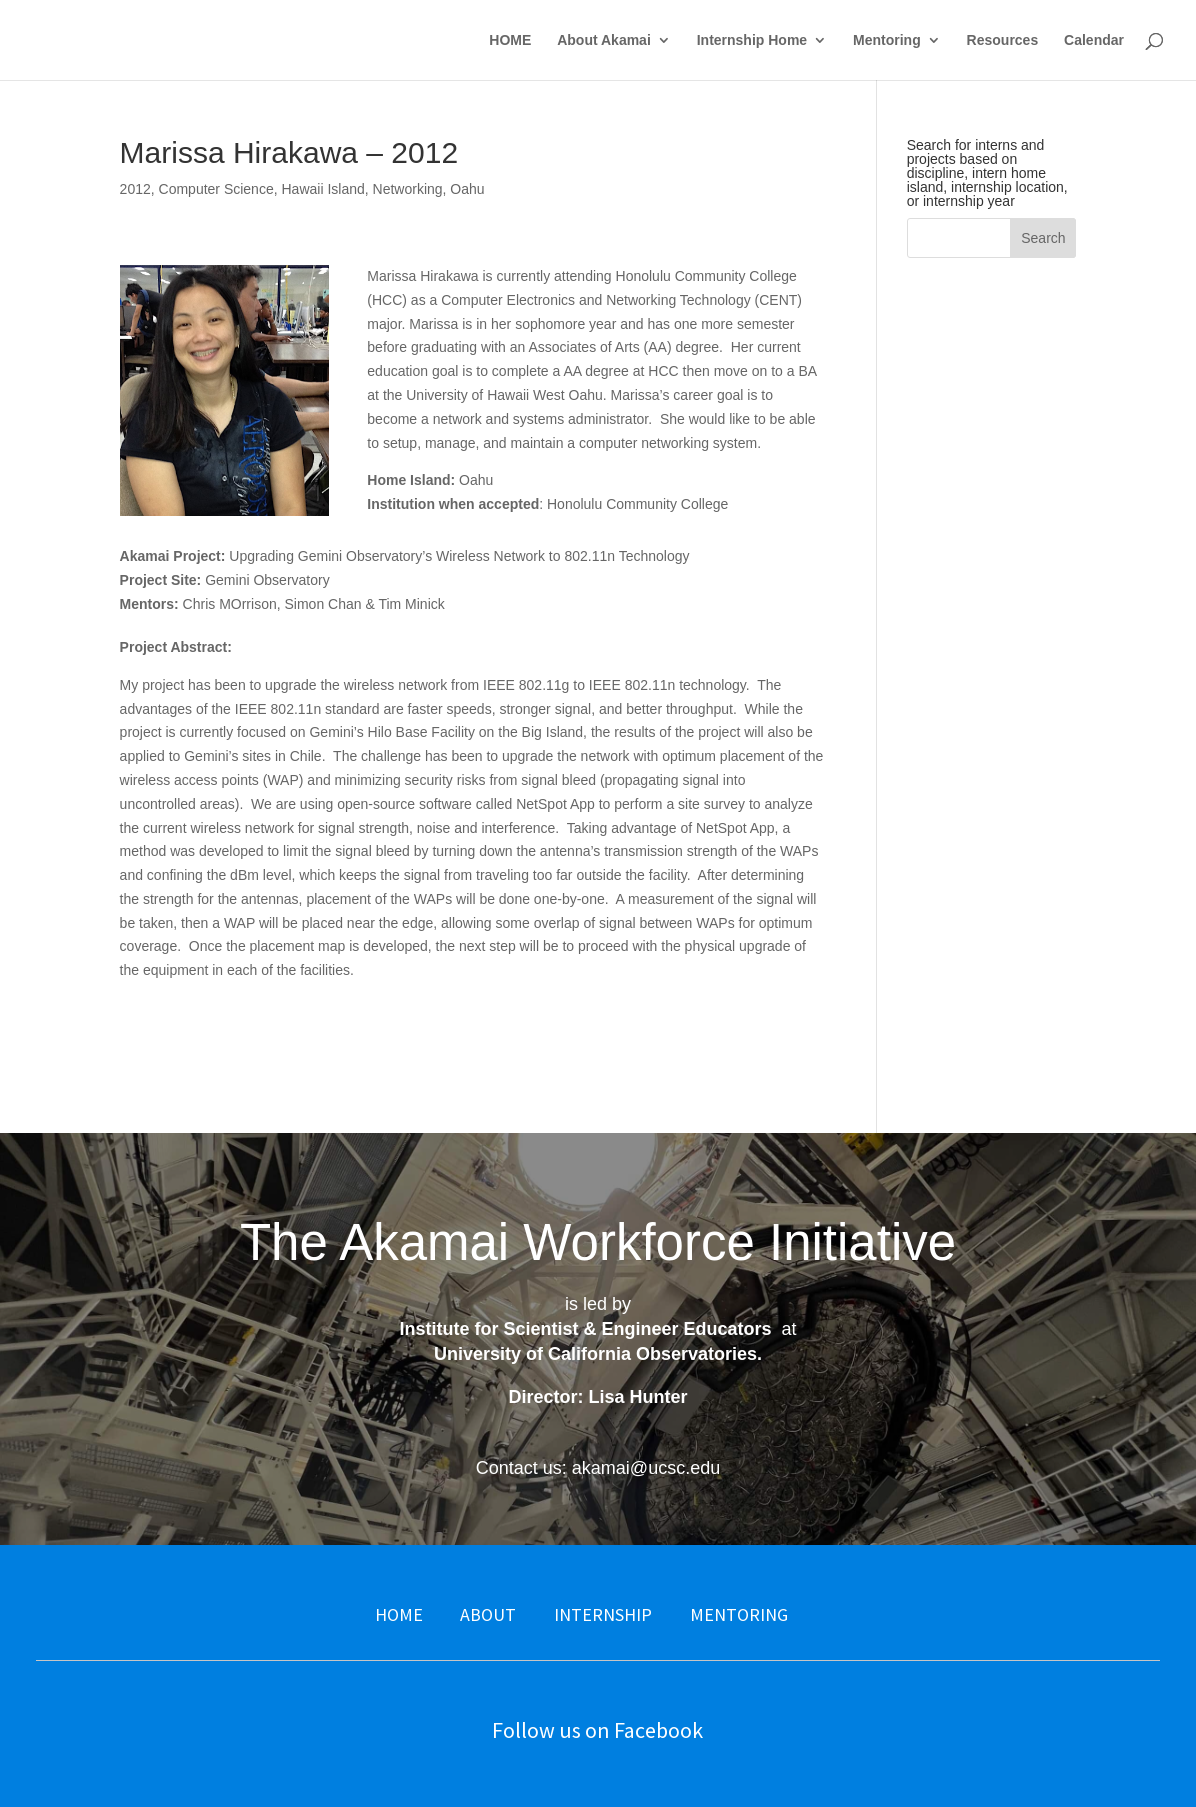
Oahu (467, 189)
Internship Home (752, 40)
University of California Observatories (595, 1354)
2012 (135, 189)
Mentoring (887, 40)
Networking (408, 189)
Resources (1003, 40)
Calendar (1094, 40)
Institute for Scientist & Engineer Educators (585, 1329)
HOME (510, 40)
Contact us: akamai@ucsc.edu (598, 1468)
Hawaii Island (322, 189)
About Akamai (604, 40)
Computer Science (216, 189)
